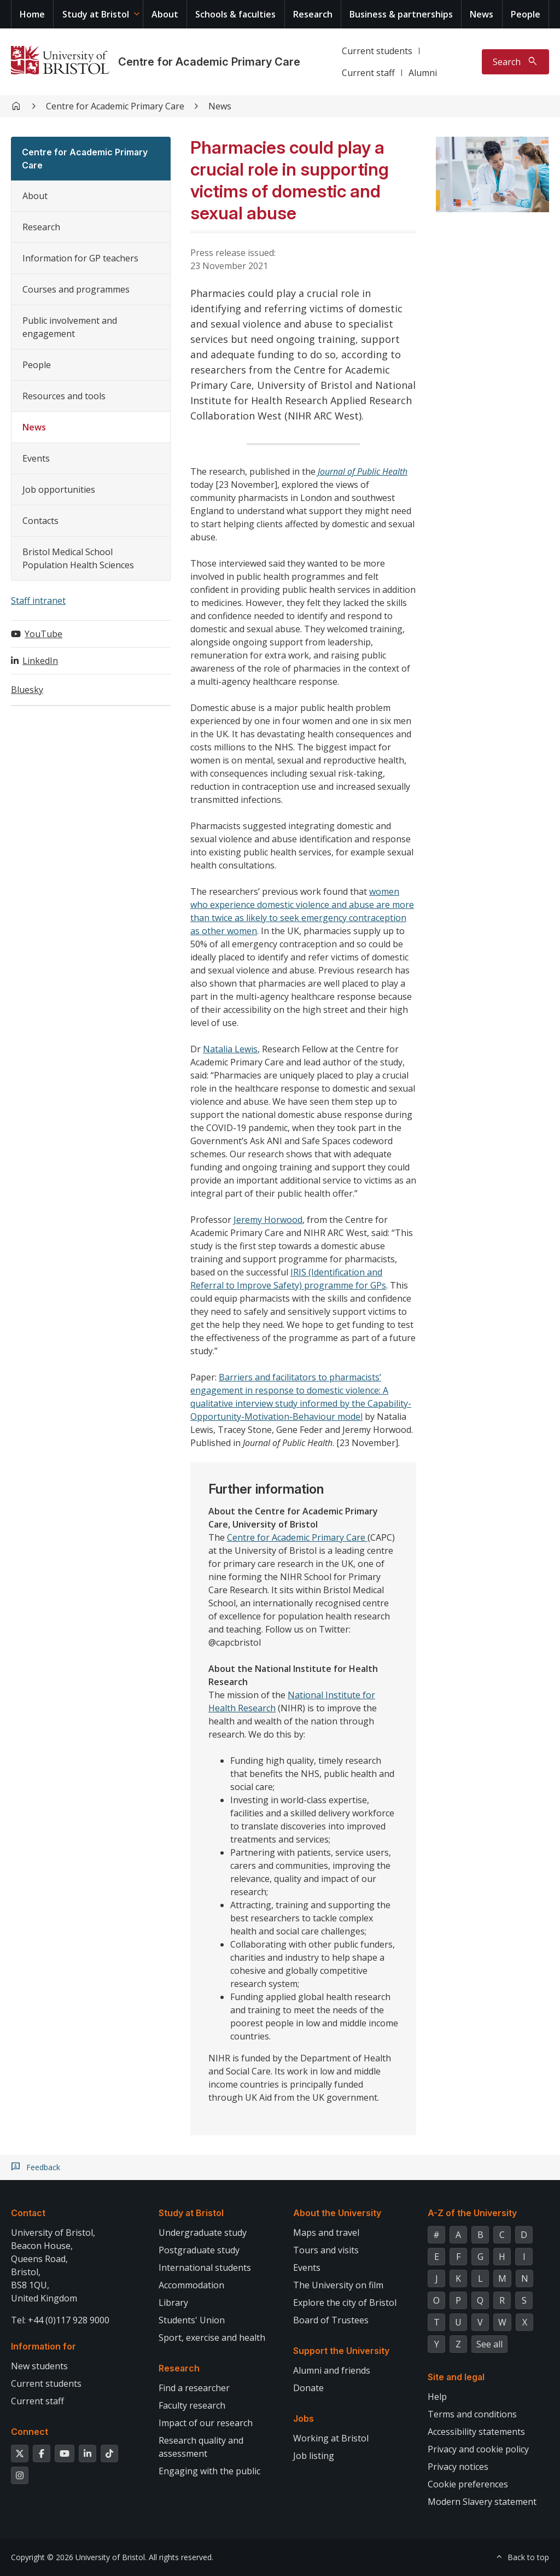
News (481, 14)
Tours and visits (326, 2250)
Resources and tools (64, 396)
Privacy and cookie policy (478, 2449)
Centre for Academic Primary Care (209, 61)
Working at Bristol (331, 2438)
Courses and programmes (76, 289)
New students (39, 2366)
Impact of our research (206, 2423)
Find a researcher (194, 2388)
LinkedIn (40, 661)
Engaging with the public (209, 2471)
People (525, 14)
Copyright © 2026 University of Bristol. (79, 2557)
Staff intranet (38, 601)
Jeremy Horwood (268, 1220)
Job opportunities (58, 489)
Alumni (423, 73)
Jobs (303, 2418)
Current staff (368, 73)
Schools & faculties (235, 14)
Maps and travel (326, 2233)
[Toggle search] (515, 61)
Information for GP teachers (80, 258)
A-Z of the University (472, 2212)
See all (489, 2344)
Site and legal (456, 2376)
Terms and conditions (472, 2414)
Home (32, 14)
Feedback (43, 2167)
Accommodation (191, 2285)
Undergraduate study (203, 2233)
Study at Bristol (95, 14)
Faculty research (192, 2405)
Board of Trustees (331, 2320)
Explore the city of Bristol (344, 2303)
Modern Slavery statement (482, 2502)
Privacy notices (458, 2467)
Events (36, 458)
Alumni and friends (331, 2370)
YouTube (43, 634)
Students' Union (192, 2320)
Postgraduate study (199, 2250)
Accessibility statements (476, 2432)
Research (312, 14)
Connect (29, 2431)
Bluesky (27, 690)
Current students (377, 51)
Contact (28, 2212)
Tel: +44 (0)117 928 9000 (60, 2320)
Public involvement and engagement (69, 327)
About (164, 14)
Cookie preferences (468, 2484)
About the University (337, 2212)
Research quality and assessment (201, 2447)
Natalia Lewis (230, 1049)
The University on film (338, 2285)
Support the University (341, 2350)
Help (437, 2397)
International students (205, 2268)
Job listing (313, 2456)
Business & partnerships (401, 14)
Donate (308, 2388)
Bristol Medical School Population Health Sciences (78, 558)
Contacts (40, 521)
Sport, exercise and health (212, 2338)
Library (173, 2303)
